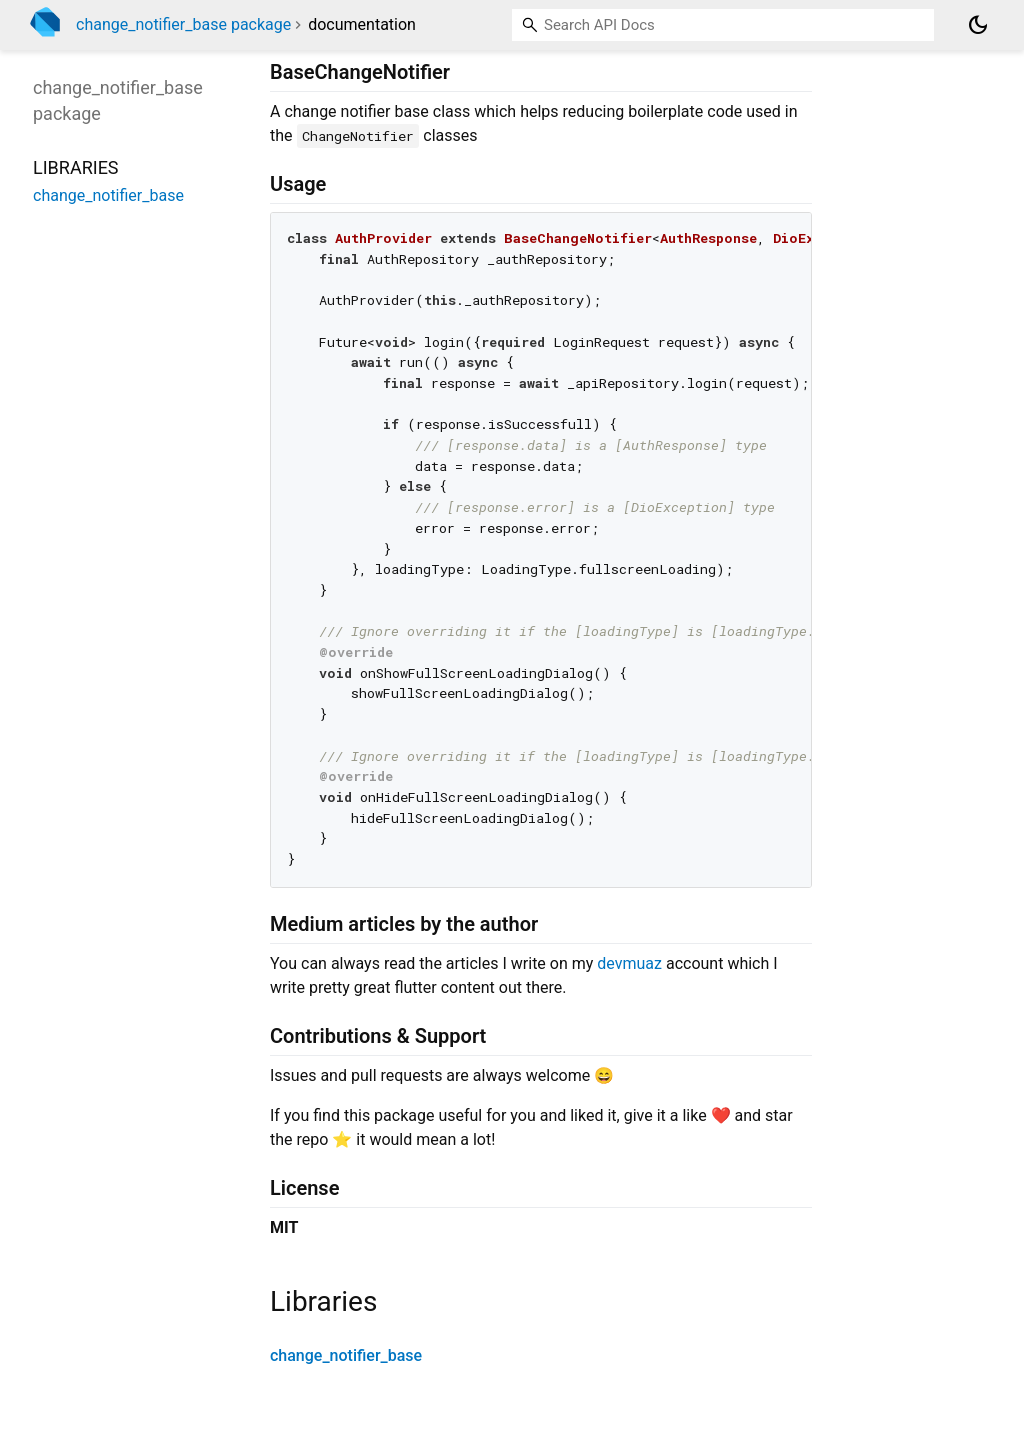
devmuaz (629, 963)
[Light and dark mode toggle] (978, 25)
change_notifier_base (346, 1355)
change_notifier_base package (183, 24)
